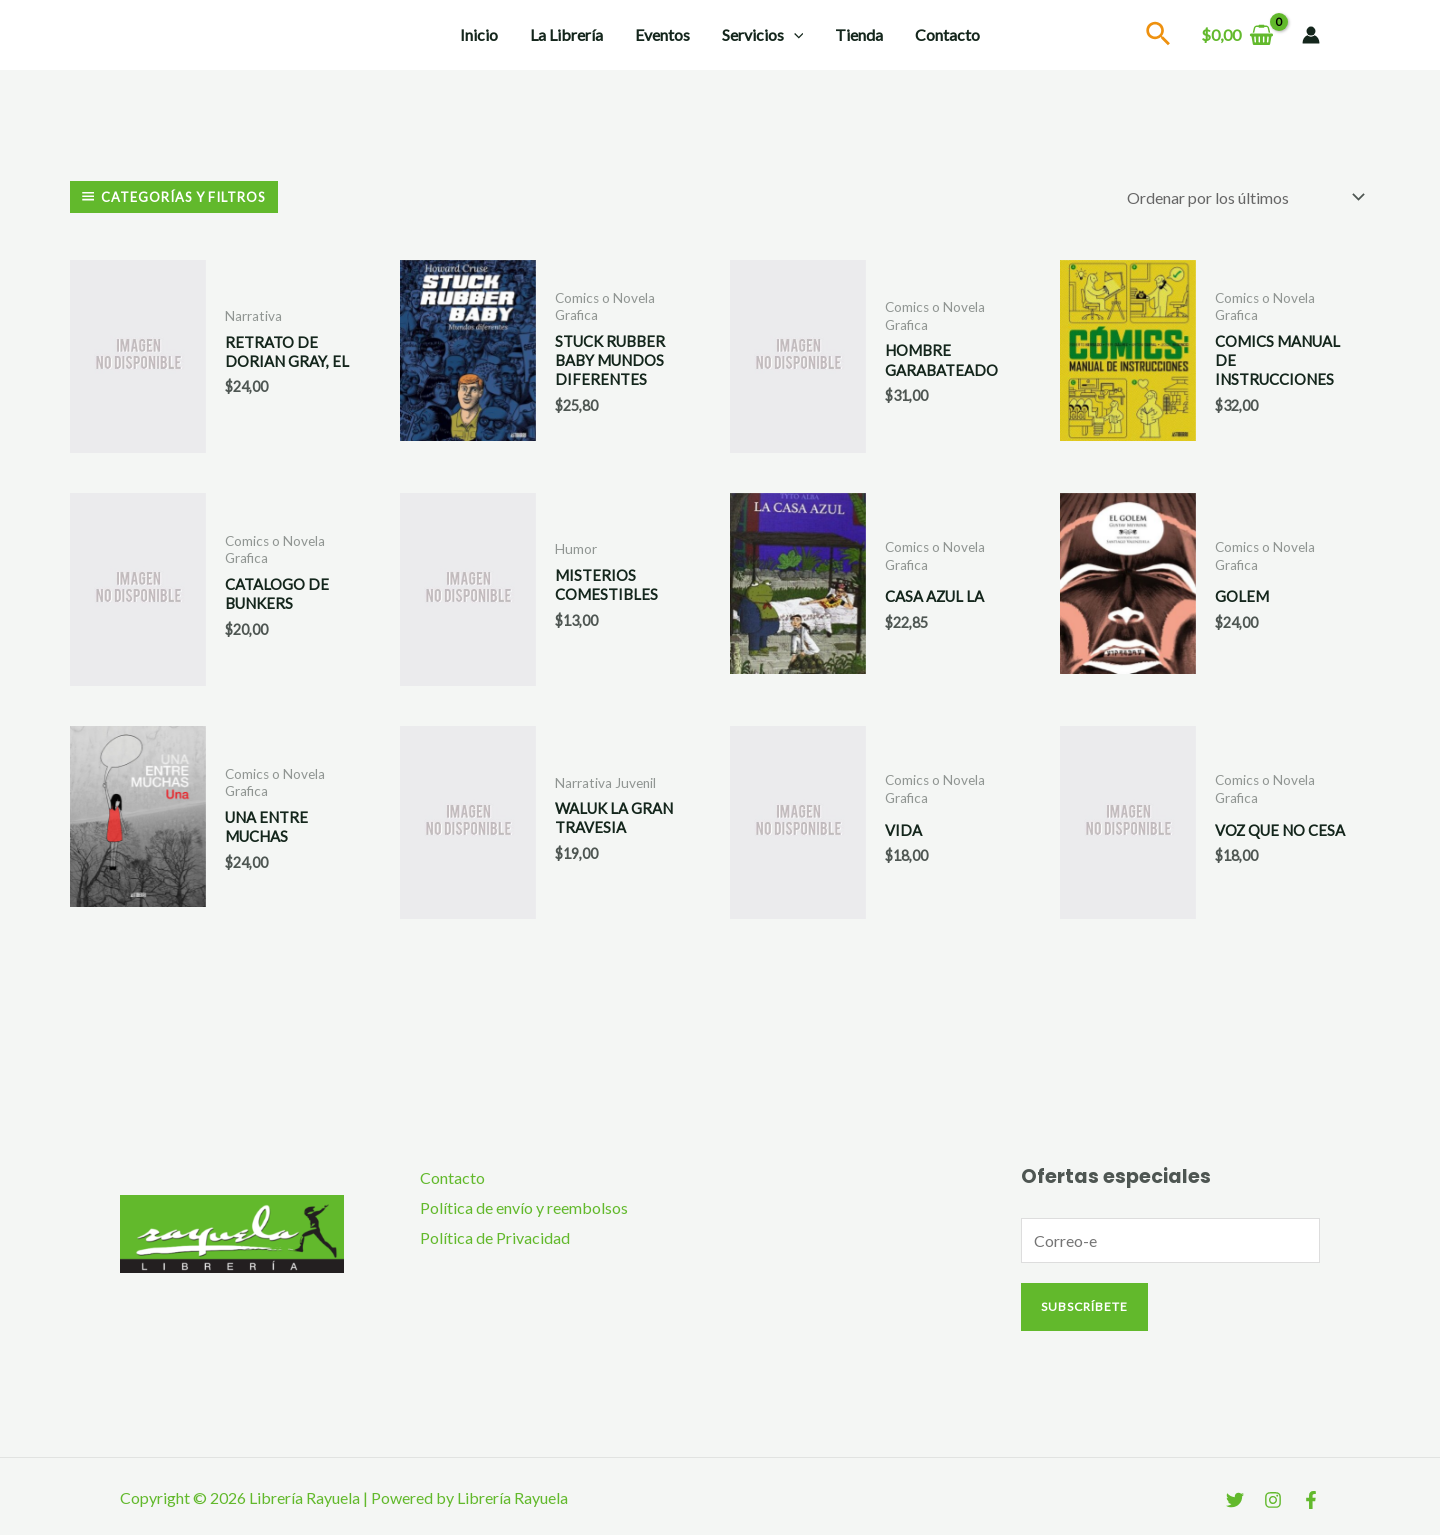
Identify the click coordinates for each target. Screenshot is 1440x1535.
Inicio (479, 34)
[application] (794, 35)
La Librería (566, 34)
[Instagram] (1273, 1498)
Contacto (947, 34)
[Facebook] (1311, 1498)
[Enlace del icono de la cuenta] (1311, 35)
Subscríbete (1084, 1304)
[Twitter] (1235, 1498)
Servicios (763, 35)
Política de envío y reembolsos (524, 1205)
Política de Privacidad (495, 1235)
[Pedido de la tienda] (1242, 196)
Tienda (859, 34)
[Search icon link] (1159, 36)
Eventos (662, 34)
